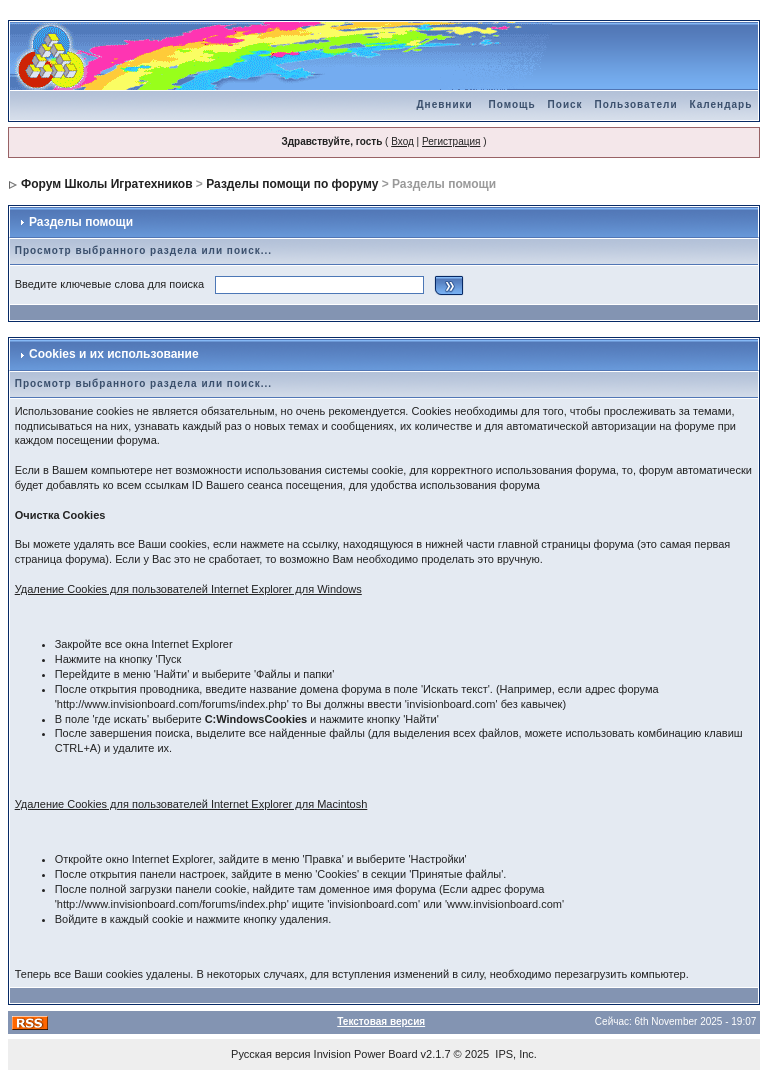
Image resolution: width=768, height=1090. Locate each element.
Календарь (721, 104)
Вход (402, 141)
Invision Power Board (366, 1054)
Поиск (565, 104)
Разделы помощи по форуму (292, 184)
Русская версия (270, 1054)
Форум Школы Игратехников (107, 184)
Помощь (511, 104)
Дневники (444, 104)
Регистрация (451, 141)
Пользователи (636, 104)
